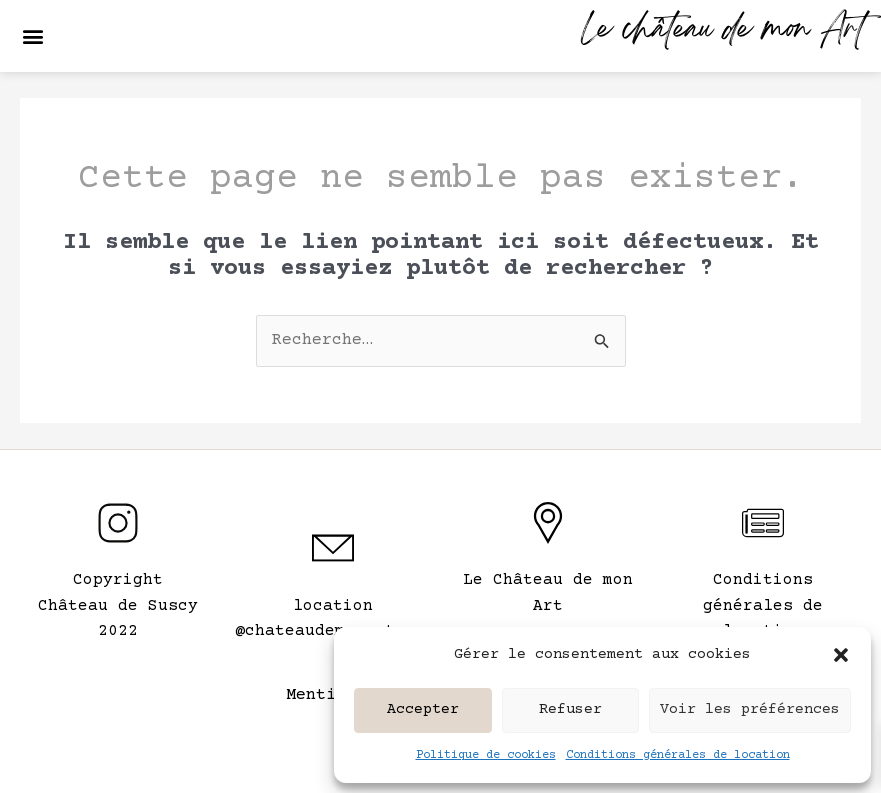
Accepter (423, 709)
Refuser (570, 709)
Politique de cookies (486, 755)
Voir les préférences (750, 709)
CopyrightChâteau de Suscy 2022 (118, 605)
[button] (841, 655)
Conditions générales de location (678, 755)
